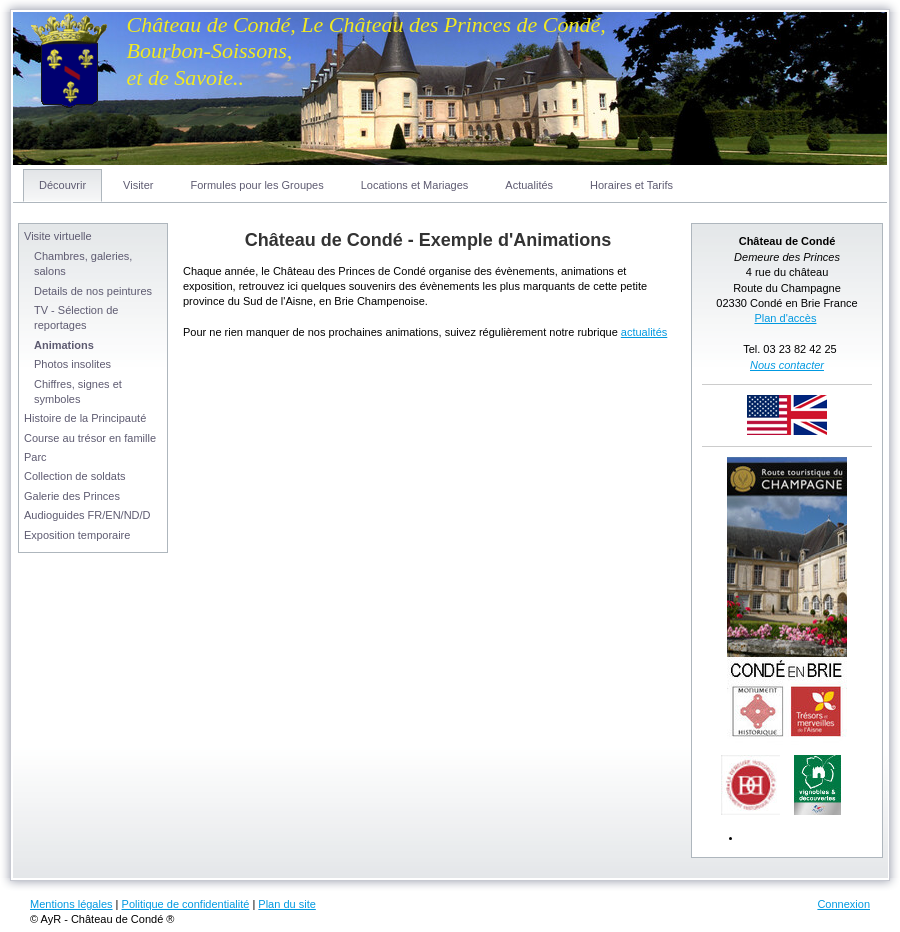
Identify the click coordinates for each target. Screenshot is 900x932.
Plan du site (286, 904)
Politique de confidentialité (186, 904)
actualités (644, 332)
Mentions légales (71, 904)
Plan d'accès (785, 318)
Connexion (843, 904)
